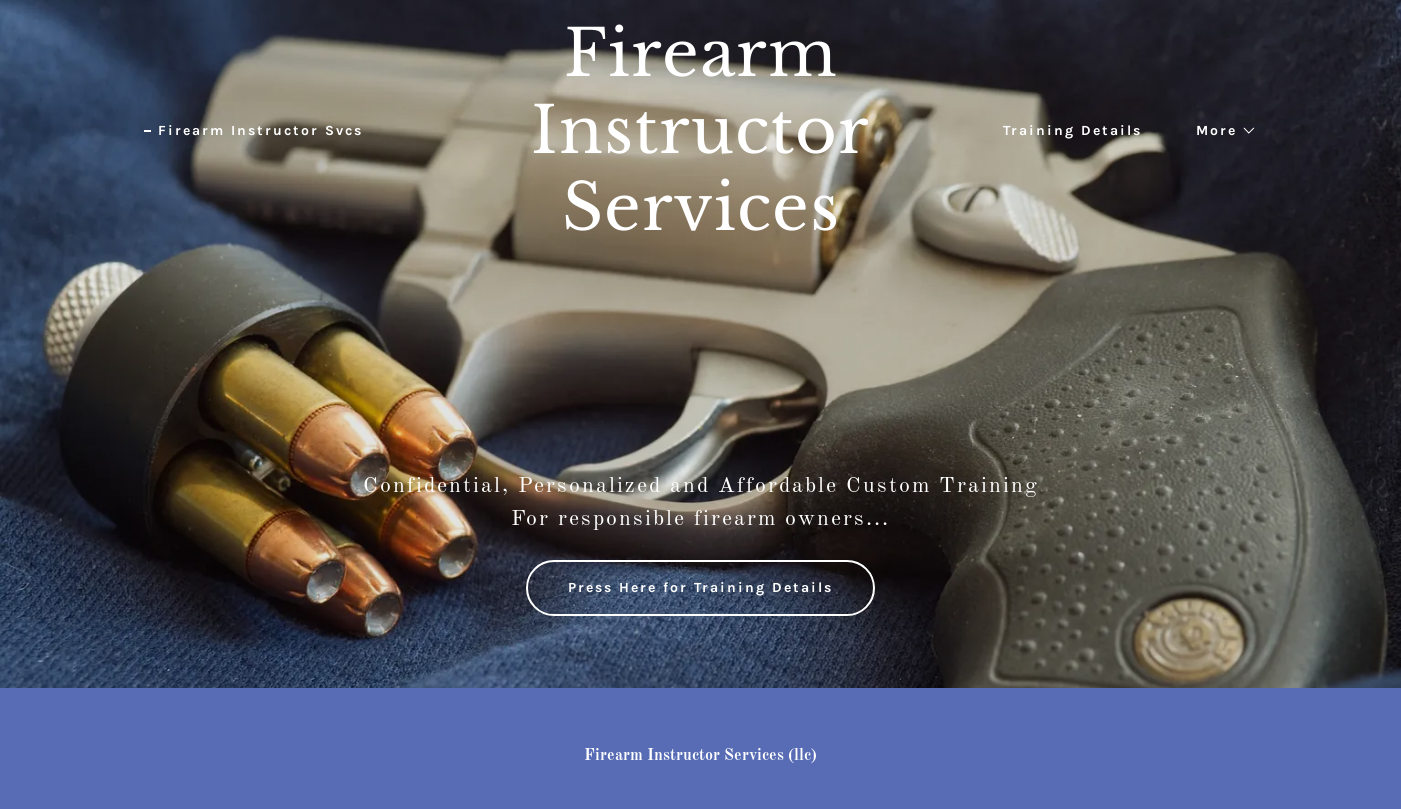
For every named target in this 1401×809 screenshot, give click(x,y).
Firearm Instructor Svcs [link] (260, 130)
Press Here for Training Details (700, 587)
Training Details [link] (1072, 130)
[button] (1219, 131)
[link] (700, 226)
